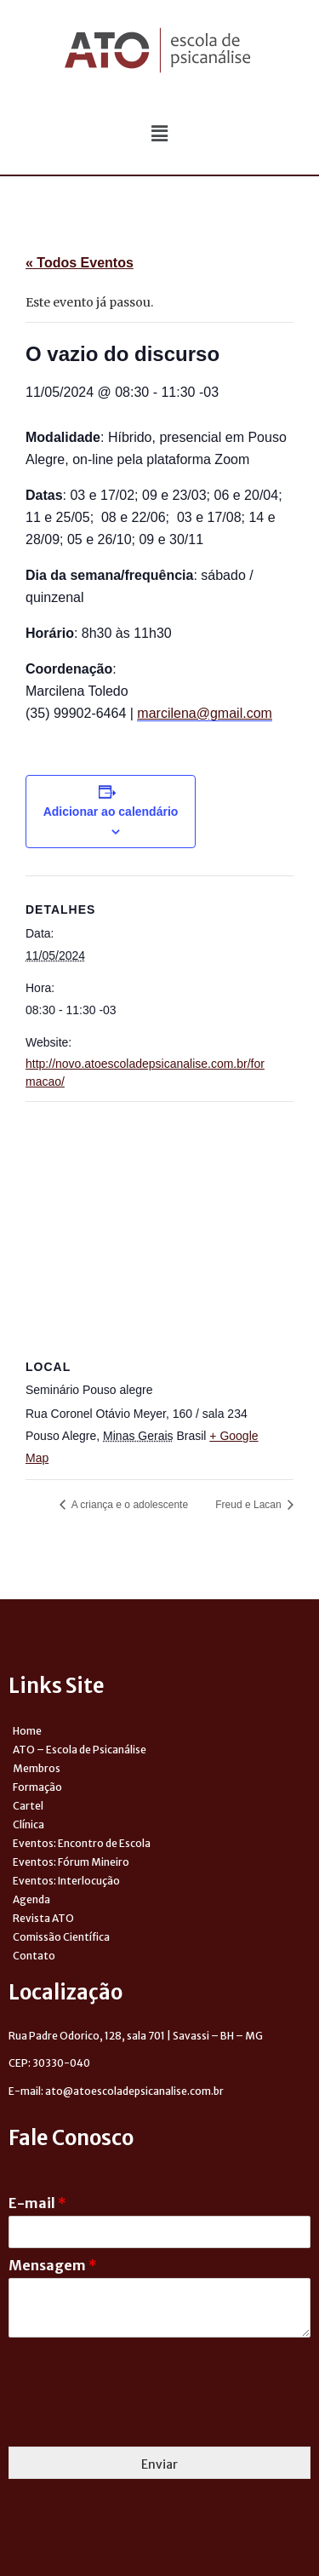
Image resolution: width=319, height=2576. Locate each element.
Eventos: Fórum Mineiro (71, 1862)
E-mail (37, 2203)
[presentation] (138, 2418)
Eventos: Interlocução (66, 1880)
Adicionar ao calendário (111, 811)
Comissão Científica (61, 1937)
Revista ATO (43, 1918)
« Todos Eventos (80, 262)
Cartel (28, 1805)
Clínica (28, 1824)
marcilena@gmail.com (204, 713)
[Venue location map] (159, 1225)
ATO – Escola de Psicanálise (79, 1749)
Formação (37, 1787)
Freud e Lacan (249, 1505)
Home (27, 1730)
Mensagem (53, 2265)
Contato (34, 1955)
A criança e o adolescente (128, 1505)
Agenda (31, 1899)
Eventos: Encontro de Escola (82, 1843)
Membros (36, 1768)
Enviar (159, 2464)
